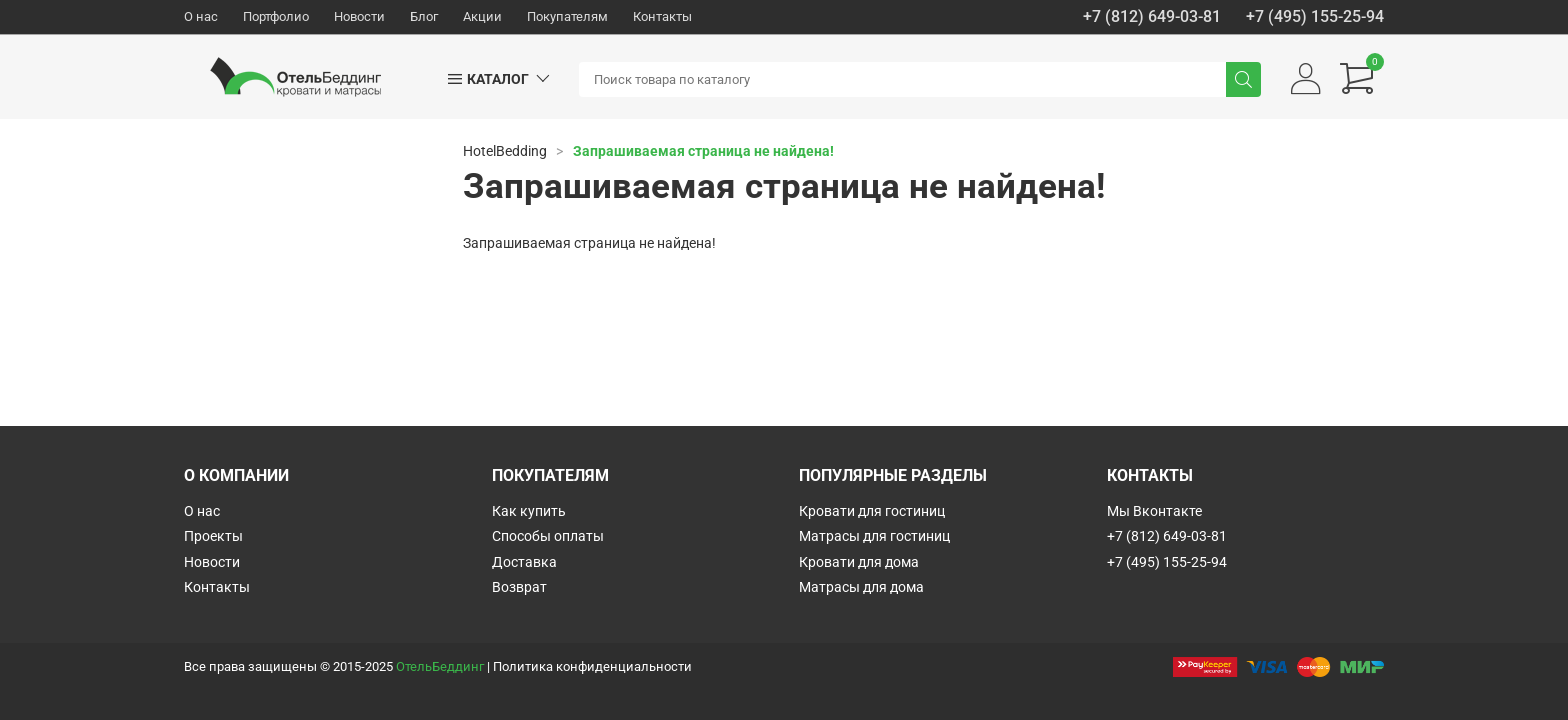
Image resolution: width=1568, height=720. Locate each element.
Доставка (524, 562)
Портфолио (276, 16)
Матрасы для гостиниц (874, 536)
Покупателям (567, 16)
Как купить (529, 511)
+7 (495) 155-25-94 (1315, 17)
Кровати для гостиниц (872, 511)
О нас (201, 16)
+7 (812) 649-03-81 (1152, 17)
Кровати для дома (859, 562)
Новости (359, 16)
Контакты (662, 16)
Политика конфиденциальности (592, 666)
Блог (424, 16)
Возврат (519, 587)
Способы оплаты (548, 536)
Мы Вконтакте (1154, 511)
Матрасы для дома (861, 587)
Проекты (213, 536)
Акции (482, 16)
